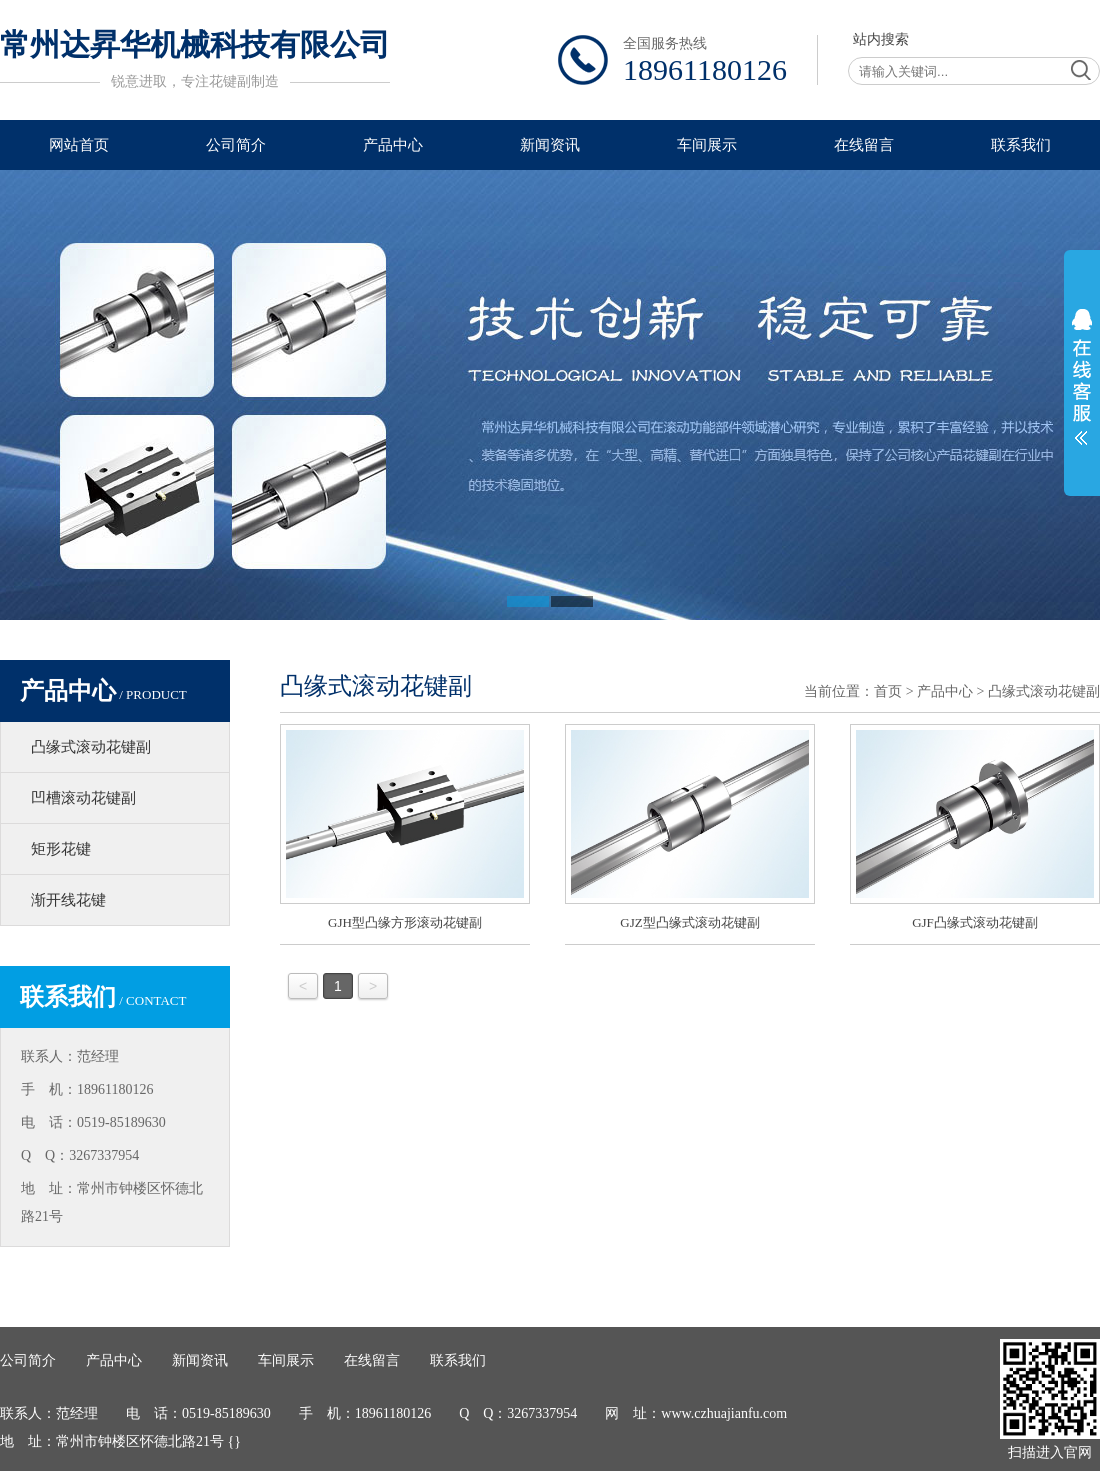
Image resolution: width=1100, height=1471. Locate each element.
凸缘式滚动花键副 (91, 747)
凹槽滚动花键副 (83, 798)
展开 (1082, 377)
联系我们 (1021, 145)
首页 (888, 691)
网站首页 (79, 145)
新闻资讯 (550, 145)
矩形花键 (61, 849)
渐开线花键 (68, 900)
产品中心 (393, 145)
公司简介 (236, 145)
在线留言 (864, 145)
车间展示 (707, 145)
